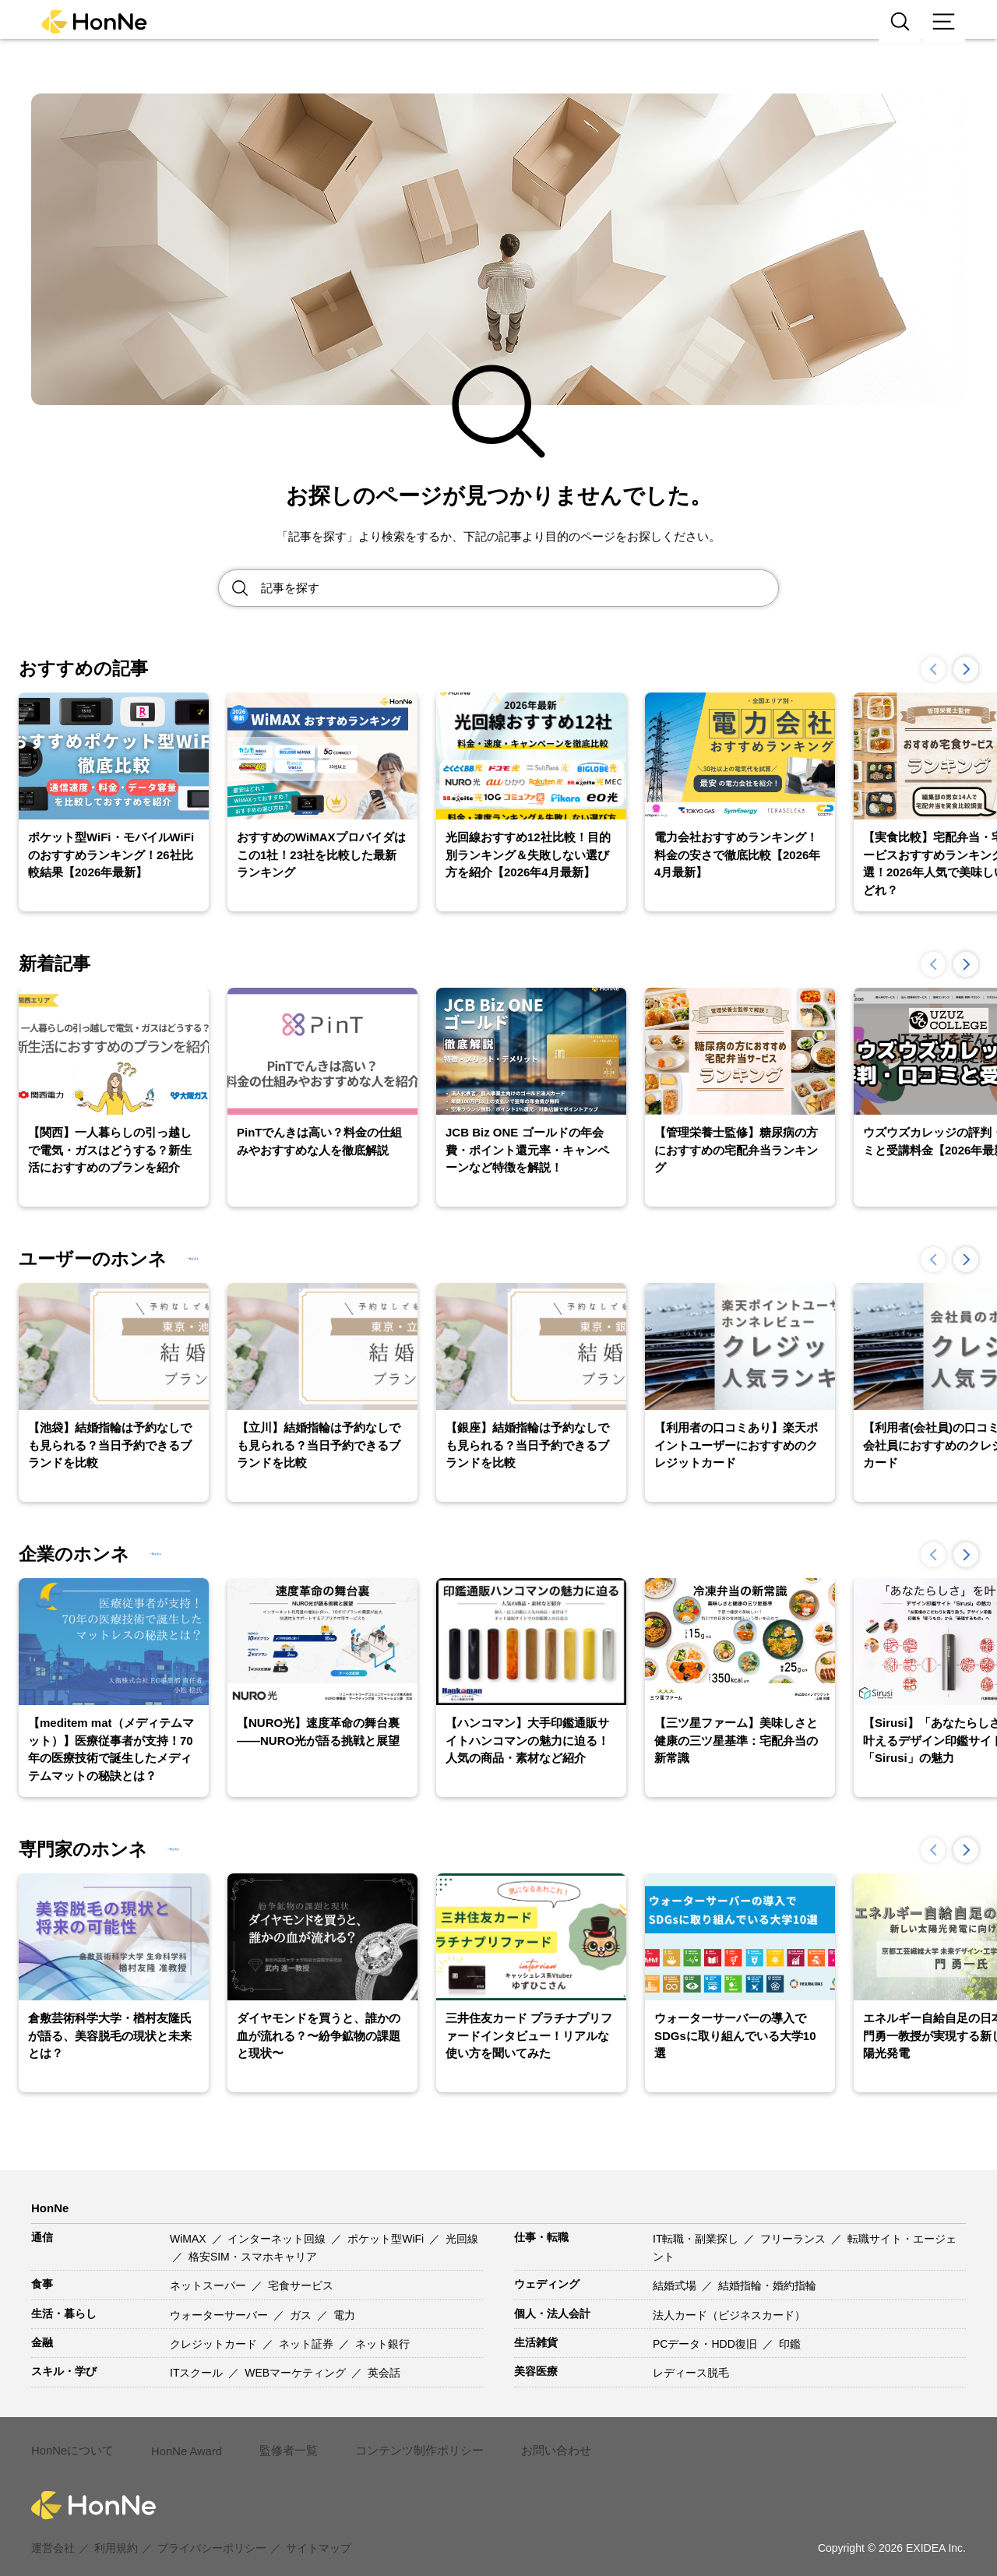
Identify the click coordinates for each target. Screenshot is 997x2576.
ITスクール (198, 2372)
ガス (302, 2315)
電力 (344, 2315)
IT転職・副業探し (697, 2238)
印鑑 (790, 2344)
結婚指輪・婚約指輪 (767, 2285)
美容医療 (536, 2371)
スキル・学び (64, 2371)
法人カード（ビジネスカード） (729, 2315)
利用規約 (116, 2531)
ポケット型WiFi (387, 2238)
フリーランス (794, 2238)
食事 (42, 2284)
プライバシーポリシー (211, 2531)
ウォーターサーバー (220, 2315)
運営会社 (53, 2531)
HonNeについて (70, 2442)
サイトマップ (318, 2531)
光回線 (462, 2238)
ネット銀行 (382, 2344)
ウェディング (547, 2284)
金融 (42, 2342)
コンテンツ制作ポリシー (407, 2442)
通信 (42, 2237)
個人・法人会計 (552, 2313)
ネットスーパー (209, 2285)
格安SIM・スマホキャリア (252, 2256)
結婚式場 (676, 2285)
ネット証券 (307, 2344)
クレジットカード (215, 2344)
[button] (965, 669)
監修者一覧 (282, 2442)
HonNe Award (182, 2443)
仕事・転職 (541, 2237)
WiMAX (190, 2238)
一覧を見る (223, 1259)
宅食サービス (300, 2285)
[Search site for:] (519, 588)
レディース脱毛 (691, 2372)
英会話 (384, 2372)
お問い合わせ (537, 2442)
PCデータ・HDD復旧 (706, 2344)
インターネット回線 (278, 2238)
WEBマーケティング (297, 2372)
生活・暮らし (64, 2313)
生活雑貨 (536, 2342)
